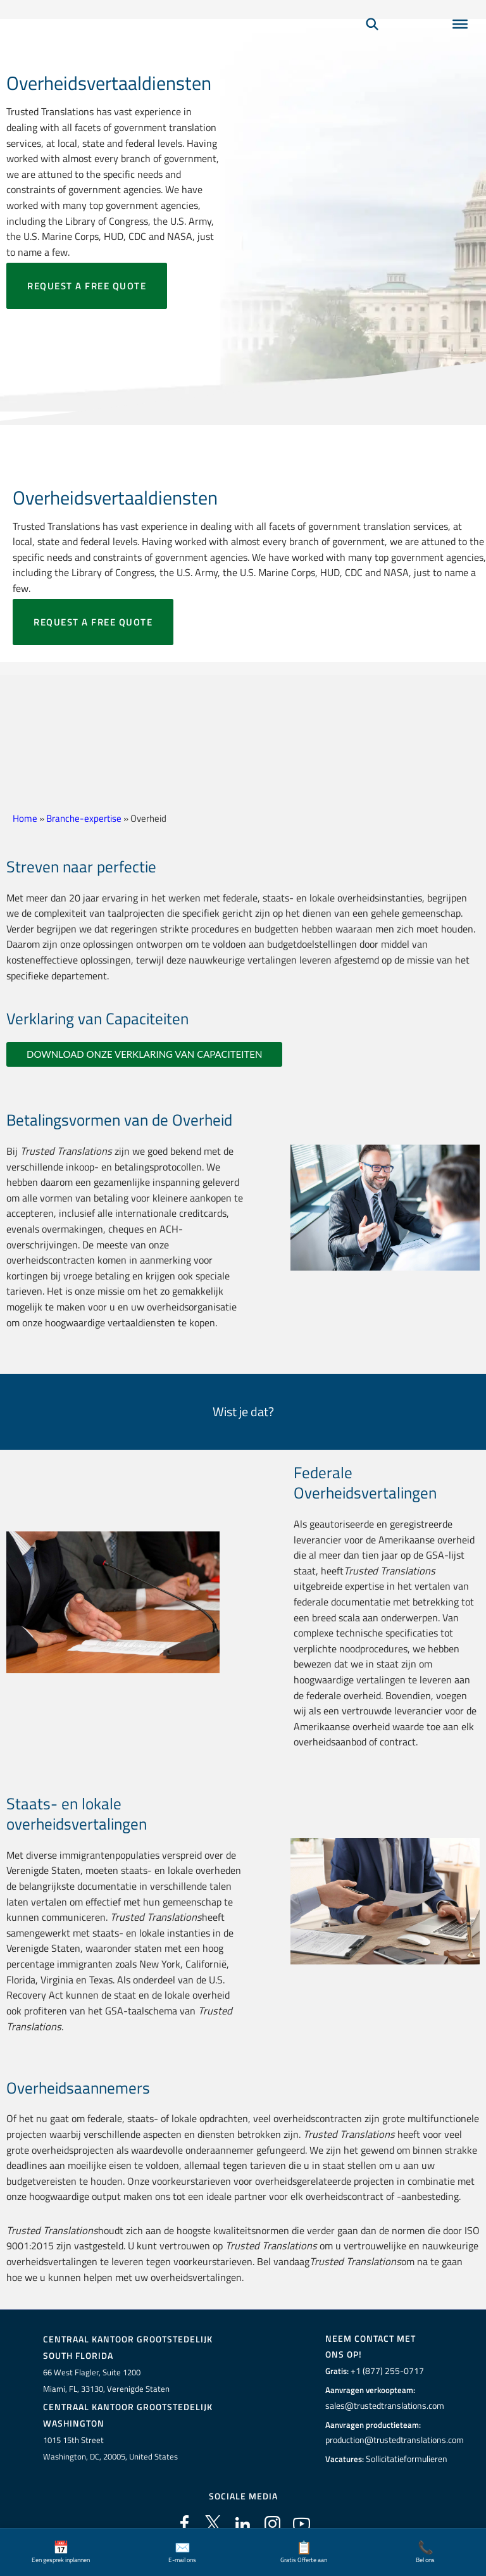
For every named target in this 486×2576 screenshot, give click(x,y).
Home (25, 818)
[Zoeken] (372, 41)
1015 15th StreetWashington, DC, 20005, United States (110, 2446)
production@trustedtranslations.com (392, 2440)
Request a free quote (86, 286)
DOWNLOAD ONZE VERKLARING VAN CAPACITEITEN (144, 1054)
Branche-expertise (84, 818)
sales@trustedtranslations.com (382, 2405)
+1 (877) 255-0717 (383, 2371)
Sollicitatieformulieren (405, 2458)
